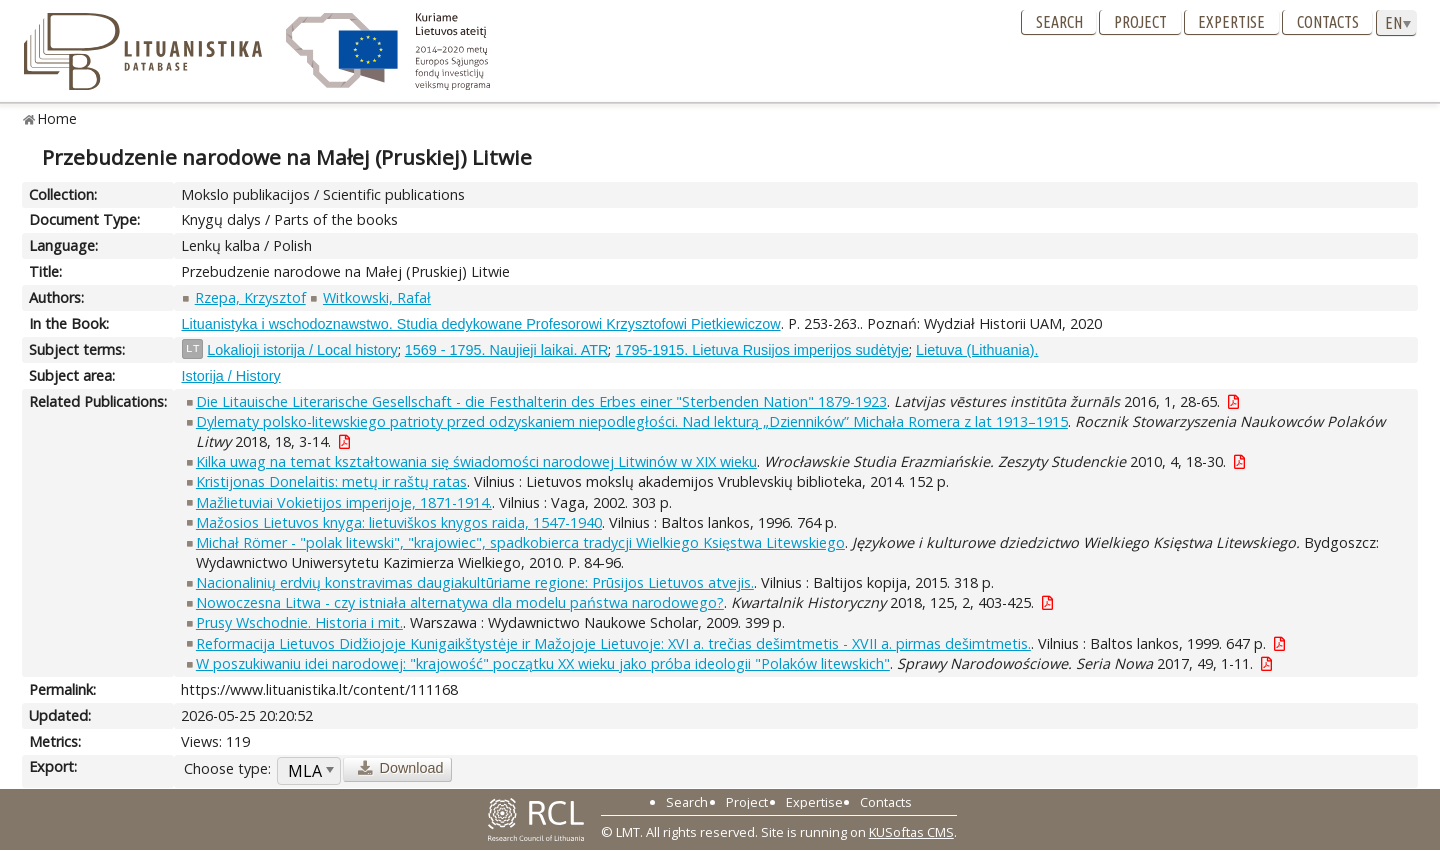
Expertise (1231, 22)
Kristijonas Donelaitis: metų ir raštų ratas (331, 481)
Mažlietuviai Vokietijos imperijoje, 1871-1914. (344, 502)
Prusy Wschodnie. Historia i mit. (299, 622)
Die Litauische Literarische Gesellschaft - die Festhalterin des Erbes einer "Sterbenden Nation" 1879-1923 (541, 401)
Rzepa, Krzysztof (250, 297)
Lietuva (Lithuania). (977, 350)
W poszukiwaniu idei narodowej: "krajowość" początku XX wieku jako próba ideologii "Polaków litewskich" (543, 663)
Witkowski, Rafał (377, 297)
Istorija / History (230, 376)
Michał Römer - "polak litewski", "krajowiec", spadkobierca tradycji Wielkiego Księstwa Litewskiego (520, 542)
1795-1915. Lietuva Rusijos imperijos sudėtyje (762, 350)
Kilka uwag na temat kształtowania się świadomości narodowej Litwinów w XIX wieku (476, 461)
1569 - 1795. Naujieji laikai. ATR (507, 350)
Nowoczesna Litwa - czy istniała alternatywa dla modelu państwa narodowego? (460, 602)
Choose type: (227, 768)
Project (1140, 22)
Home (57, 118)
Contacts (1328, 22)
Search (1059, 22)
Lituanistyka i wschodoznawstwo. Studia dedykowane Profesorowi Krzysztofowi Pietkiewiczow (480, 324)
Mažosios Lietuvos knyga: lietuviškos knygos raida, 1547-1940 (399, 522)
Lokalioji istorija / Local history (302, 350)
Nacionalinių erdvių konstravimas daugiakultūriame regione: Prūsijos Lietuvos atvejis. (475, 582)
